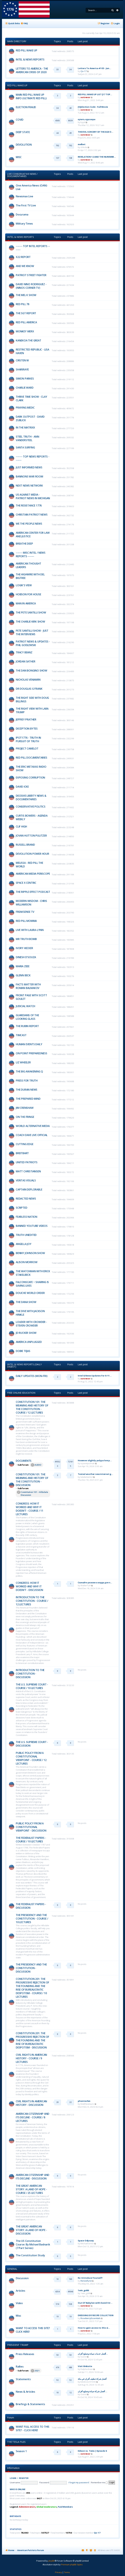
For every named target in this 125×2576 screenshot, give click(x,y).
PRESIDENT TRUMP (17, 2344)
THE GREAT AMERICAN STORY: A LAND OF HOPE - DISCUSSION (31, 2230)
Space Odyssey (86, 2240)
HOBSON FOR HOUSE (28, 594)
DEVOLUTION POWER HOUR (32, 854)
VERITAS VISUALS (26, 1180)
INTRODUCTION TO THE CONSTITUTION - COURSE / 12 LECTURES (32, 1600)
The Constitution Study (30, 2255)
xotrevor (85, 97)
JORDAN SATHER (25, 661)
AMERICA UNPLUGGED (29, 1342)
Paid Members (65, 2506)
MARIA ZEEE (22, 966)
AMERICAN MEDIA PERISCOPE (33, 873)
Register (23, 2478)
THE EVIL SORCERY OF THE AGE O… (95, 131)
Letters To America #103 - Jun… (94, 68)
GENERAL (12, 2268)
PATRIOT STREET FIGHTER (31, 275)
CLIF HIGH (21, 826)
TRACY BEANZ (24, 652)
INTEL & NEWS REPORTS (30, 59)
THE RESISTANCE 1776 (29, 505)
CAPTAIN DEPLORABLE (29, 1189)
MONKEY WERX (25, 331)
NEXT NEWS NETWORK (29, 485)
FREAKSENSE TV (25, 912)
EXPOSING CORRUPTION (30, 777)
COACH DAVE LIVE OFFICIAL (32, 1135)
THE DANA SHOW (26, 1302)
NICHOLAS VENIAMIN (28, 679)
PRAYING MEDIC (25, 407)
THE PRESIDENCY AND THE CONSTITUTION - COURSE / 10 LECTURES (32, 1918)
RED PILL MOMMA (26, 921)
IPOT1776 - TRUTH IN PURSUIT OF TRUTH (28, 739)
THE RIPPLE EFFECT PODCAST (33, 892)
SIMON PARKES (25, 378)
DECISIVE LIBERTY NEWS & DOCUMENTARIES (31, 797)
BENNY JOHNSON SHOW (30, 1253)
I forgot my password (78, 2482)
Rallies (20, 2366)
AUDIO (36, 1465)
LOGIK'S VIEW (24, 585)
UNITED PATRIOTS (26, 1162)
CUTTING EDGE (24, 1144)
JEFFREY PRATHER (26, 719)
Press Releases (25, 2354)
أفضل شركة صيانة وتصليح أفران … (92, 2391)
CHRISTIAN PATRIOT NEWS (32, 514)
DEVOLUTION (24, 144)
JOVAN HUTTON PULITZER (31, 835)
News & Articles (25, 2391)
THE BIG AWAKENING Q (29, 1071)
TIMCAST (21, 1035)
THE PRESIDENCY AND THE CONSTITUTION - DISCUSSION (31, 1968)
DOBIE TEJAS (23, 1351)
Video (19, 2303)
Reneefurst (86, 2280)
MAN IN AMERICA (26, 603)
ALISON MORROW (26, 1262)
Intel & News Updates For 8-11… (95, 1375)
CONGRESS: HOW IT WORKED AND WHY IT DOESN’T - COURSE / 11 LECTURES (29, 1509)
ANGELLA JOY (23, 1244)
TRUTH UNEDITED (26, 1235)
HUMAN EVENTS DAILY (29, 1044)
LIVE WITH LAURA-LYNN (30, 930)
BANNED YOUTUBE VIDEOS (32, 1226)
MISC (19, 157)
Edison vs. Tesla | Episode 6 (92, 2450)
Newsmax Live (24, 196)
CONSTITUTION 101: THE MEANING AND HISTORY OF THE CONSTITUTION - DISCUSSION (32, 1480)
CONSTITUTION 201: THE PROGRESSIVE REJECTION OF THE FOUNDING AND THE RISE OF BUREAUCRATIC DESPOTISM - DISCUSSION (32, 2040)
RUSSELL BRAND (25, 844)
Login (13, 2478)
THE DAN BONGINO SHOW (31, 670)
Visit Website (85, 2366)
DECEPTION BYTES (27, 728)
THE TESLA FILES (16, 2441)
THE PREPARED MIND (28, 1099)
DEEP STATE (23, 132)
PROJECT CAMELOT (27, 748)
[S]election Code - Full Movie (93, 106)
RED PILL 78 (22, 304)
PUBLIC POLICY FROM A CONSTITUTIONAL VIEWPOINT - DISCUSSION (31, 1827)
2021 (35, 2370)
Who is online (17, 2489)
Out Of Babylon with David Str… (95, 2302)
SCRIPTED (21, 1207)
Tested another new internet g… (95, 1474)
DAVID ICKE (22, 786)
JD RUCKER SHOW (26, 1333)
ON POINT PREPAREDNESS (31, 1053)
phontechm (84, 2101)
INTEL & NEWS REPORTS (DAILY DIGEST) (24, 1365)
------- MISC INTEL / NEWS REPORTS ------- (30, 554)
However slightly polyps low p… (95, 1460)
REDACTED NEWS (26, 1198)
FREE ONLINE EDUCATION (21, 1392)
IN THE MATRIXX (25, 427)
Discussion (22, 2278)
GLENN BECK (23, 975)
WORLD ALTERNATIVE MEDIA (32, 1126)
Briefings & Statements (30, 2404)
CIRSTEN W (22, 360)
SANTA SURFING (25, 447)
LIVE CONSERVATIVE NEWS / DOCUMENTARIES (22, 175)
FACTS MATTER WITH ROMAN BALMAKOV (28, 986)
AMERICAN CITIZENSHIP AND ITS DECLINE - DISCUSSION (32, 2176)
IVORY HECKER (24, 948)
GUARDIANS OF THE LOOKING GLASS (27, 1017)
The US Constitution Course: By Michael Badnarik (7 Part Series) (33, 2244)
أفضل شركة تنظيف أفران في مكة (92, 2378)
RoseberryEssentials (90, 2318)
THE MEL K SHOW (26, 295)
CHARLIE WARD (25, 387)
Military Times (24, 223)
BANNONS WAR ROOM (29, 476)
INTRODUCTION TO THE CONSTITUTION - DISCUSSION (30, 1673)
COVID (19, 119)
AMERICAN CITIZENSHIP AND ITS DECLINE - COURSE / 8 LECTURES (32, 2117)
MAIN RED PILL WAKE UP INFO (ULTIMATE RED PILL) (31, 96)
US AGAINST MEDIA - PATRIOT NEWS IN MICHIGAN (33, 496)
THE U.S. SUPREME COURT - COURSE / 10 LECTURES (32, 1686)
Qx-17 (84, 71)
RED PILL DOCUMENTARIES (31, 757)
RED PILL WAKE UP (26, 50)
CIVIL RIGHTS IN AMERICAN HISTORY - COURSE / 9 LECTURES (31, 2058)
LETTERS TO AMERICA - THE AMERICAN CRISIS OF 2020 (32, 70)
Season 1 (21, 2451)
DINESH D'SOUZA (26, 957)
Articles (20, 2290)
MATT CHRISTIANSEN (28, 1171)
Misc (18, 2315)
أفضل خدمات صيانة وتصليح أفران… (93, 2353)
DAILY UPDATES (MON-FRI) (31, 1376)
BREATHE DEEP (24, 543)
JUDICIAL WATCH (25, 1006)
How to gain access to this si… (94, 2327)
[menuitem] (24, 23)
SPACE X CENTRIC (26, 883)
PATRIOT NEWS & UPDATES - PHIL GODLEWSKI (33, 643)
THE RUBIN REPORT (27, 1026)
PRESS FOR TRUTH (27, 1080)
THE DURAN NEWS (26, 1089)
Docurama (22, 214)
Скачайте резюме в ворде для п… (95, 1582)
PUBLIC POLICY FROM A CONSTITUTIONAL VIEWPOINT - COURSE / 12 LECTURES (31, 1758)
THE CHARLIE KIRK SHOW (30, 621)
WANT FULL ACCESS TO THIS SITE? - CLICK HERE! (32, 2428)
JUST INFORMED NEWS (29, 467)
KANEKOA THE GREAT (28, 340)
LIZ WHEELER (23, 1062)
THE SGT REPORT (26, 313)
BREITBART (22, 1153)
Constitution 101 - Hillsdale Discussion (32, 1493)
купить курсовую (86, 119)
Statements (23, 2379)
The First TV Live (26, 205)
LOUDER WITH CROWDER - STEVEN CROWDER (31, 1323)
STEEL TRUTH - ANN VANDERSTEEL (27, 438)
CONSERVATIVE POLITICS (30, 806)
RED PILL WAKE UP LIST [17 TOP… (95, 94)
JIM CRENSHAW (25, 1108)
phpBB (51, 2560)
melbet (81, 144)
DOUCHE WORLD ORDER (30, 1293)
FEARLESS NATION (26, 1217)
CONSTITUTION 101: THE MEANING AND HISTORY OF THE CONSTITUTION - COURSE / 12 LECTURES (32, 1407)
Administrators (27, 2506)
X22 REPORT (23, 257)
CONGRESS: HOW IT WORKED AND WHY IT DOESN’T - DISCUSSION (29, 1586)
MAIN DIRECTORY (16, 41)
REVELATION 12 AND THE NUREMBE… (97, 156)
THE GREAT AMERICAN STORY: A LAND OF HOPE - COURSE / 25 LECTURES (31, 2189)
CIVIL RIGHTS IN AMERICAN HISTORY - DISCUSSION (31, 2103)
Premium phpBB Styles (72, 2564)
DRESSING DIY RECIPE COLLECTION (95, 2315)
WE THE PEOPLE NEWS (29, 523)
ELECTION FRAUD (26, 107)
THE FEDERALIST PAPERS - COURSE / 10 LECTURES (31, 1839)
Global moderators (46, 2506)
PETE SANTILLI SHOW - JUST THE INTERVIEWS (32, 632)
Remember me (99, 2482)
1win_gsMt (83, 2290)
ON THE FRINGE (25, 1117)
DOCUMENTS (23, 1461)
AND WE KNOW (25, 266)
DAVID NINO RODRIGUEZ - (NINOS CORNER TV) (31, 286)
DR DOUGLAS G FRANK (29, 688)
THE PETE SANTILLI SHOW (31, 612)
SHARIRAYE (22, 369)
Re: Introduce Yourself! (90, 2277)
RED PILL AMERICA (26, 322)
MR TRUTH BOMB (26, 939)
